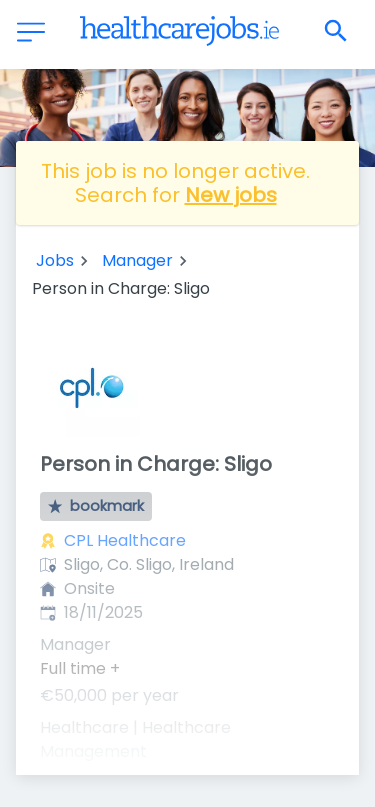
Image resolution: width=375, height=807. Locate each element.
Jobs (55, 260)
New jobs (231, 195)
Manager (137, 260)
